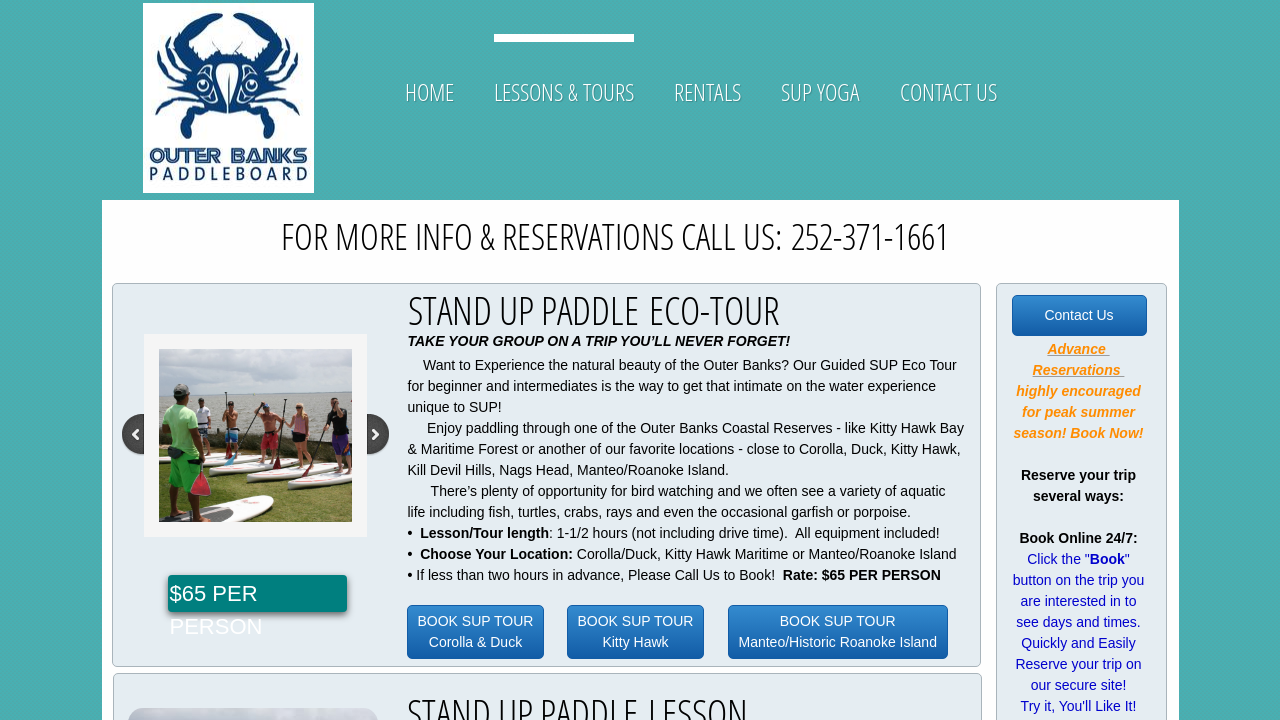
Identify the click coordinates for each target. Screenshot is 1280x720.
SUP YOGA (820, 91)
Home (429, 91)
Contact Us (948, 91)
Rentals (707, 91)
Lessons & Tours (564, 91)
